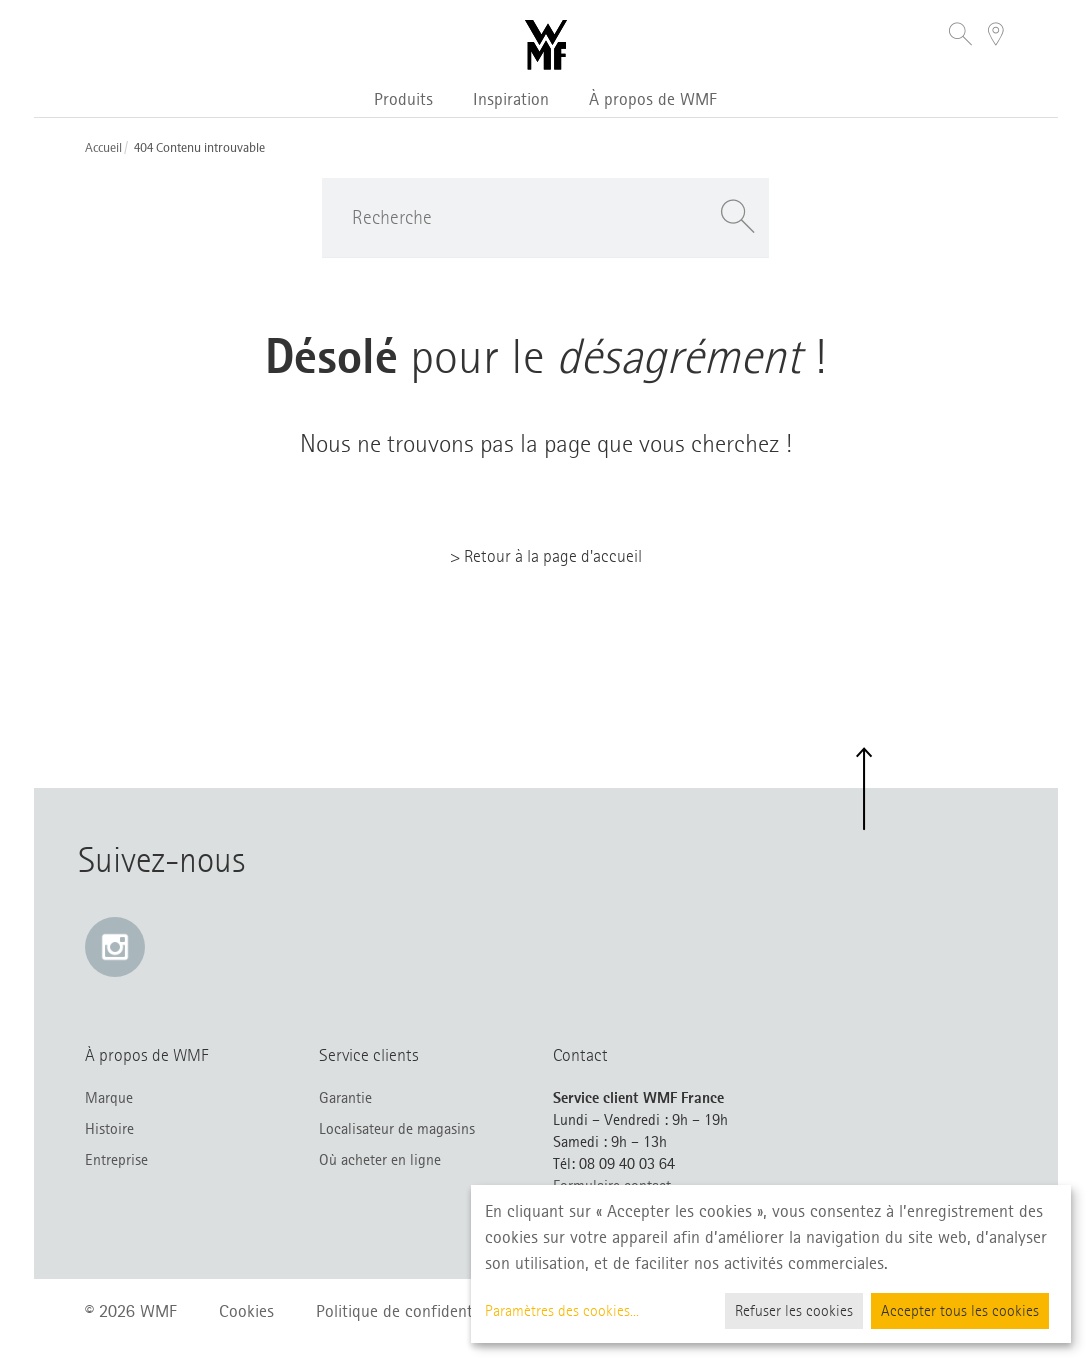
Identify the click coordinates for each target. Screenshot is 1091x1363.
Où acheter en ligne (380, 1160)
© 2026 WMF (131, 1311)
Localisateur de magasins (397, 1129)
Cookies (246, 1311)
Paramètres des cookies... (562, 1311)
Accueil (103, 148)
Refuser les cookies (794, 1311)
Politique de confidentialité (411, 1311)
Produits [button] (403, 99)
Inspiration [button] (511, 99)
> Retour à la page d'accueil (546, 556)
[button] (960, 36)
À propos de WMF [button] (653, 99)
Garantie (345, 1098)
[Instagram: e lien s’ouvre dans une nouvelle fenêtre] (115, 947)
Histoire (109, 1129)
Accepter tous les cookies (960, 1311)
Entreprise (116, 1160)
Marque (109, 1098)
